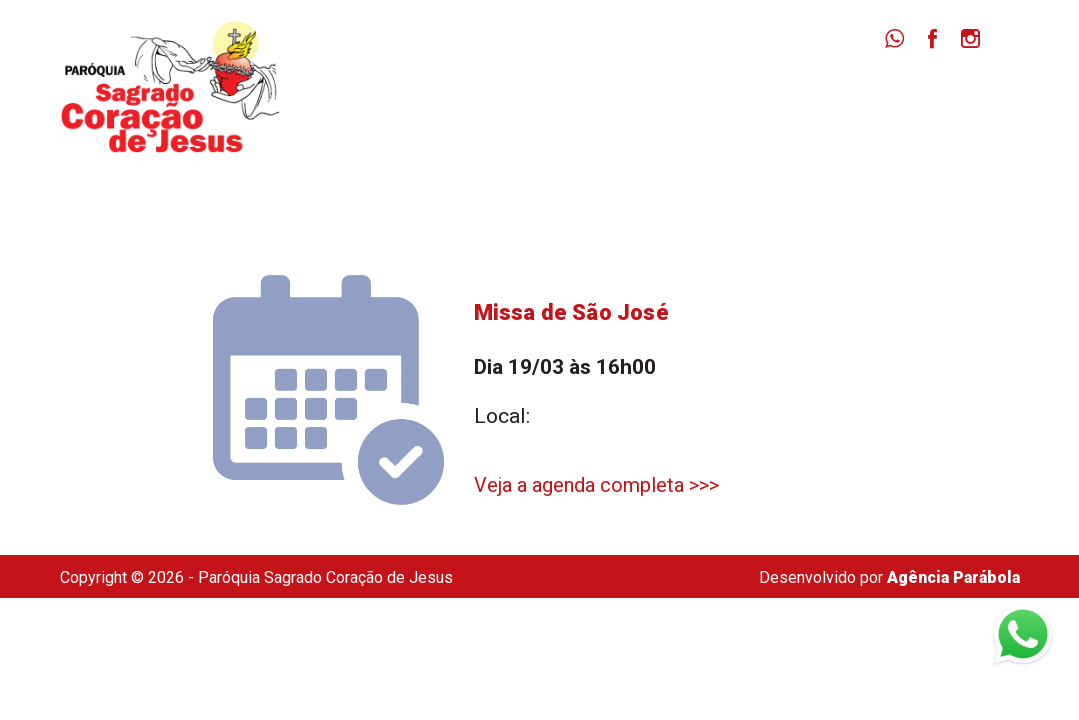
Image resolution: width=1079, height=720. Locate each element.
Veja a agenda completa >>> (596, 485)
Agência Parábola (953, 577)
